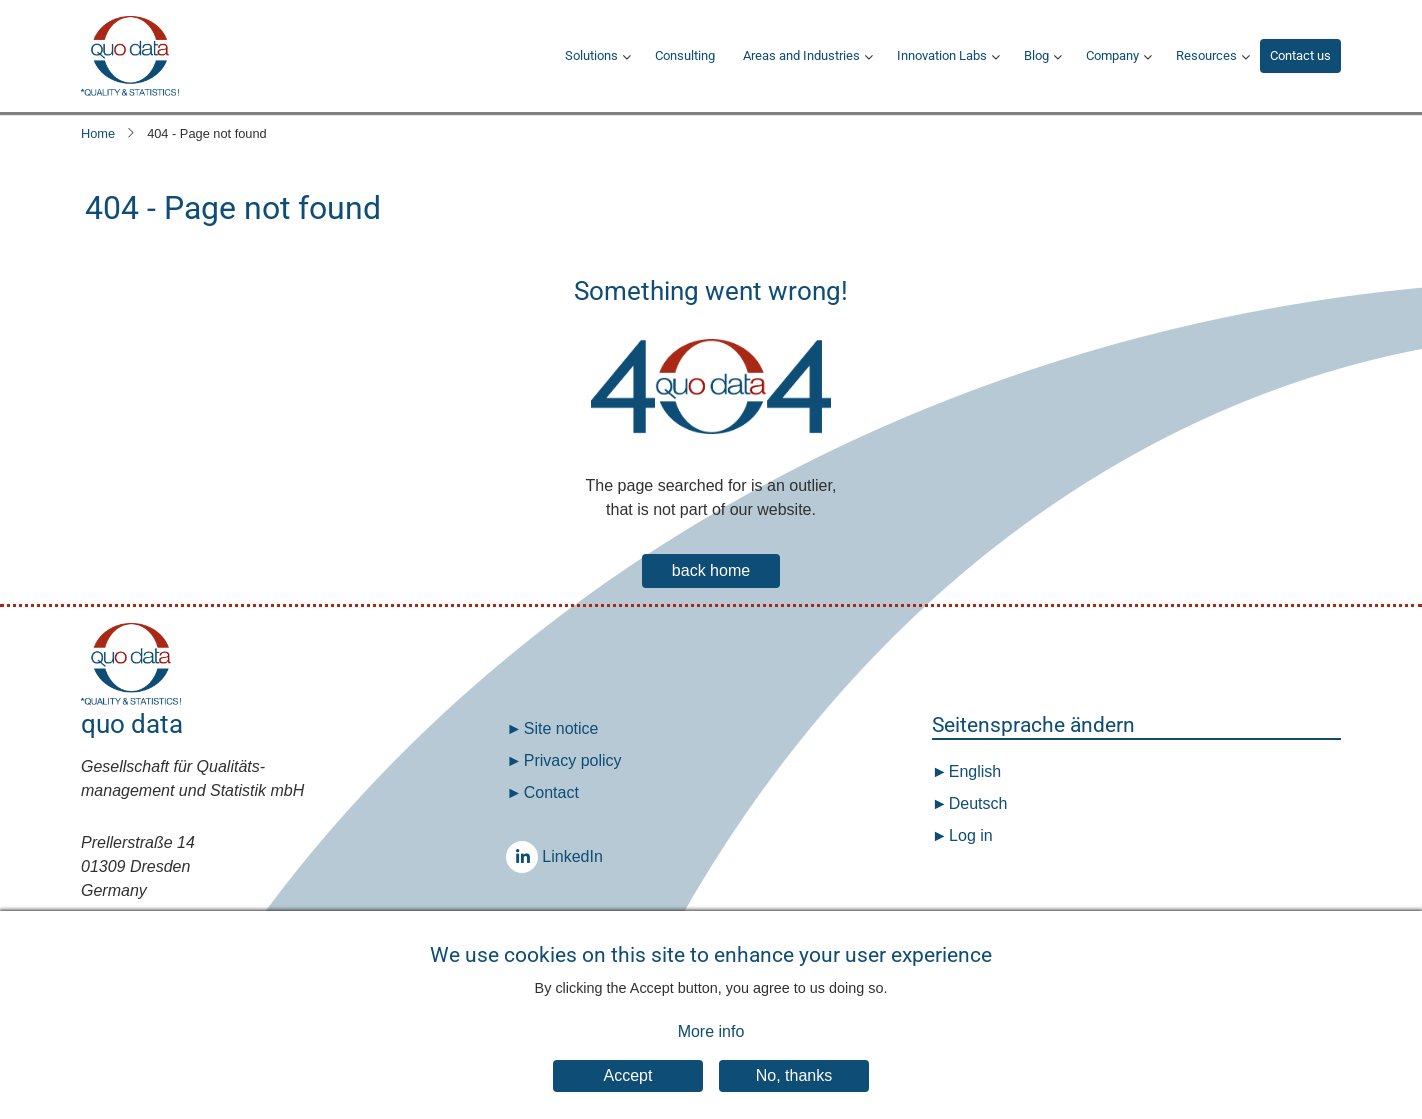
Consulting (685, 55)
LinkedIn (527, 856)
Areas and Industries (801, 55)
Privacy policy (573, 760)
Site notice (561, 728)
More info (711, 1046)
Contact (551, 792)
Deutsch (975, 803)
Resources (1206, 55)
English (972, 771)
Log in (971, 835)
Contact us (1300, 55)
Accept (628, 1091)
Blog (1036, 55)
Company (1112, 55)
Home (98, 133)
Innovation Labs (942, 55)
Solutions (591, 55)
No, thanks (794, 1091)
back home (711, 570)
